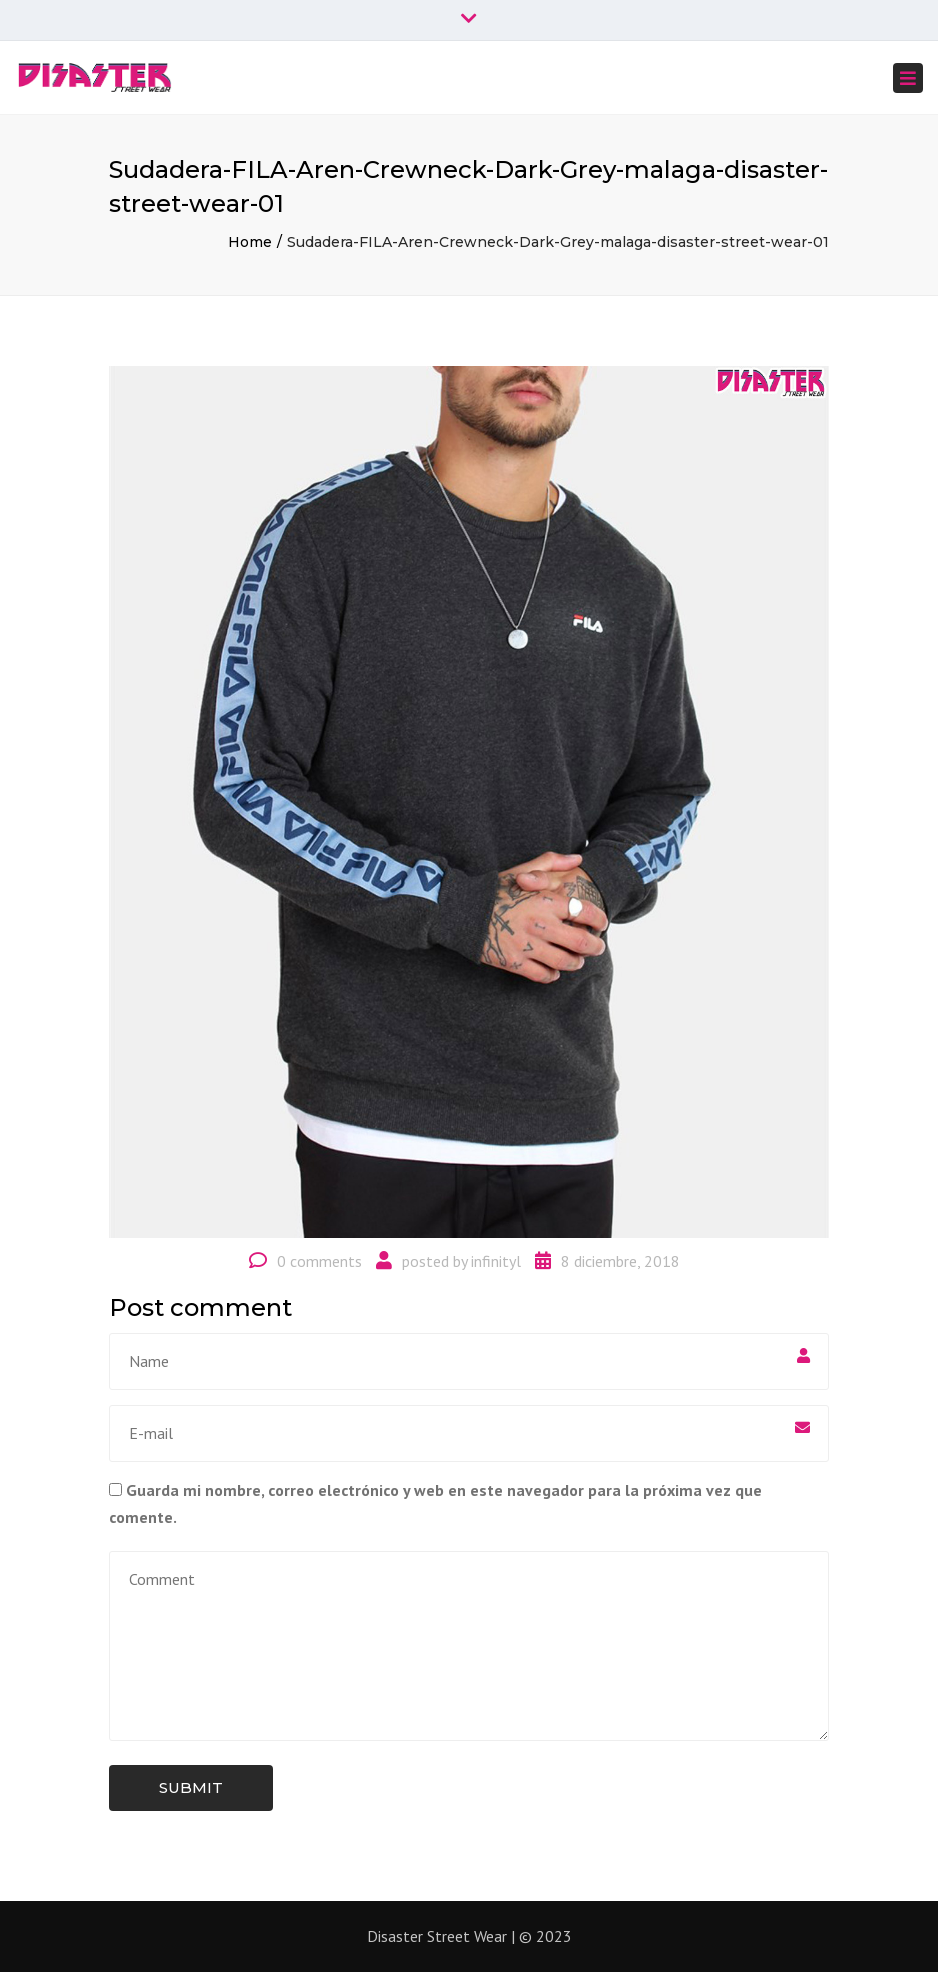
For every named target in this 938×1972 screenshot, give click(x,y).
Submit (191, 1787)
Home (250, 242)
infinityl (496, 1261)
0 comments (319, 1261)
